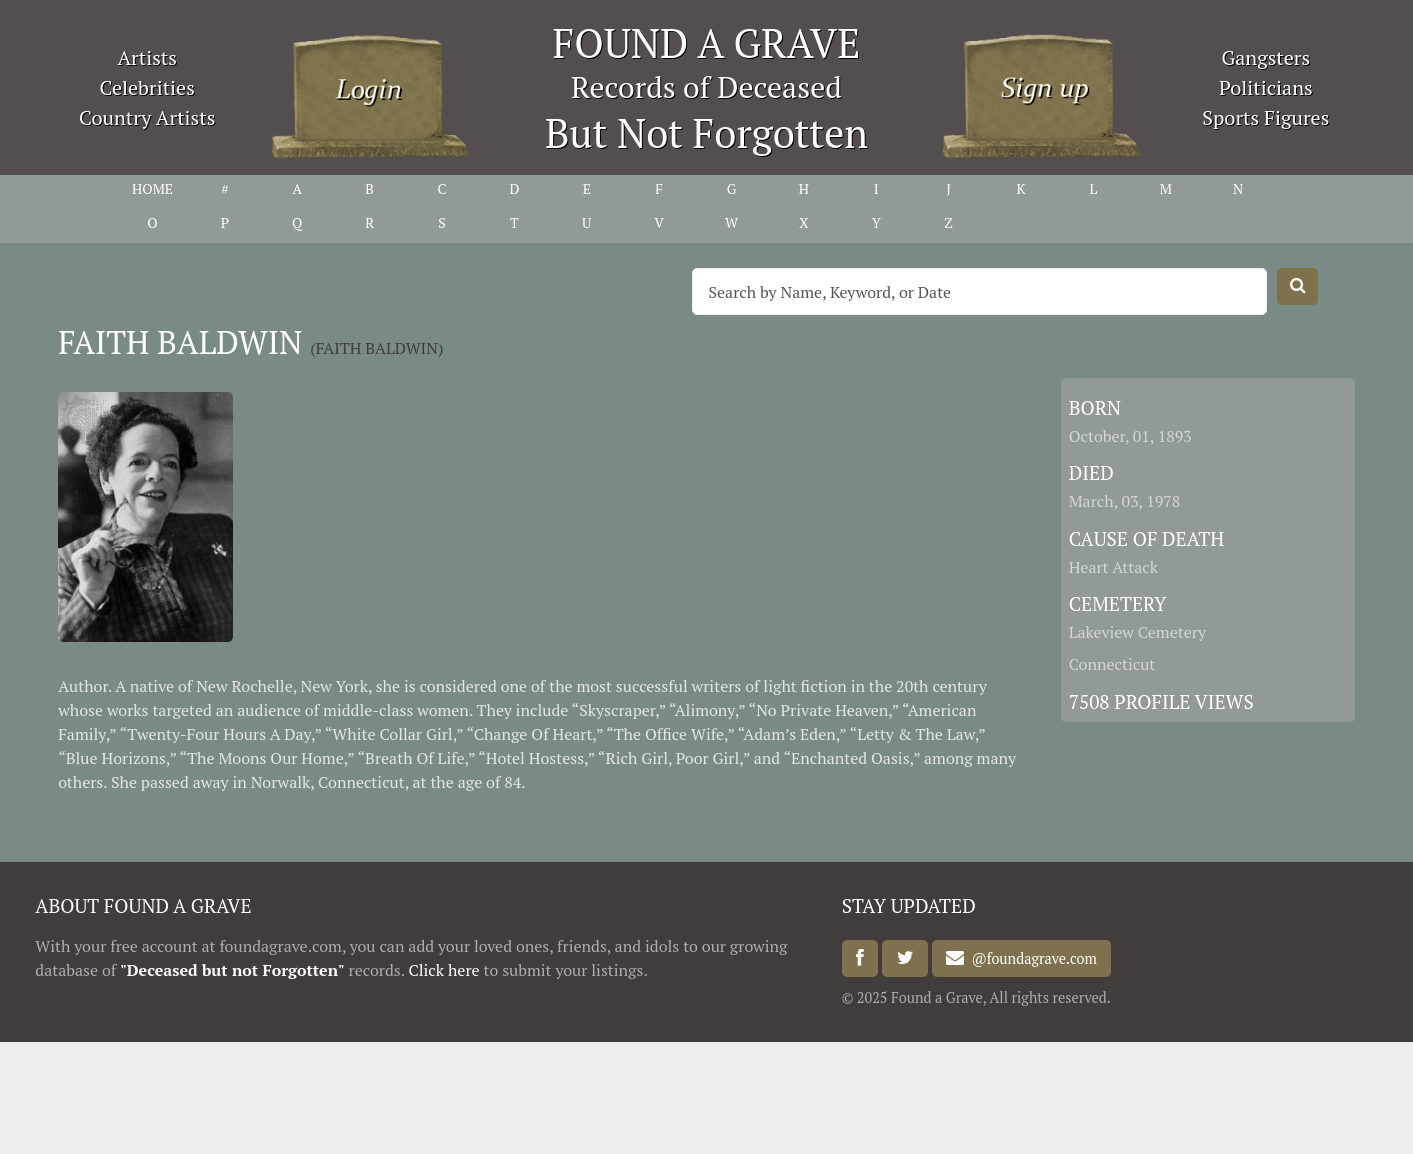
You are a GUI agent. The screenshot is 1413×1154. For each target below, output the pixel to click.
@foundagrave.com (1030, 958)
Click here (443, 970)
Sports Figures (1265, 117)
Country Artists (147, 117)
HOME (152, 188)
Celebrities (147, 87)
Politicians (1266, 87)
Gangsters (1265, 57)
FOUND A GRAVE (707, 42)
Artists (147, 57)
